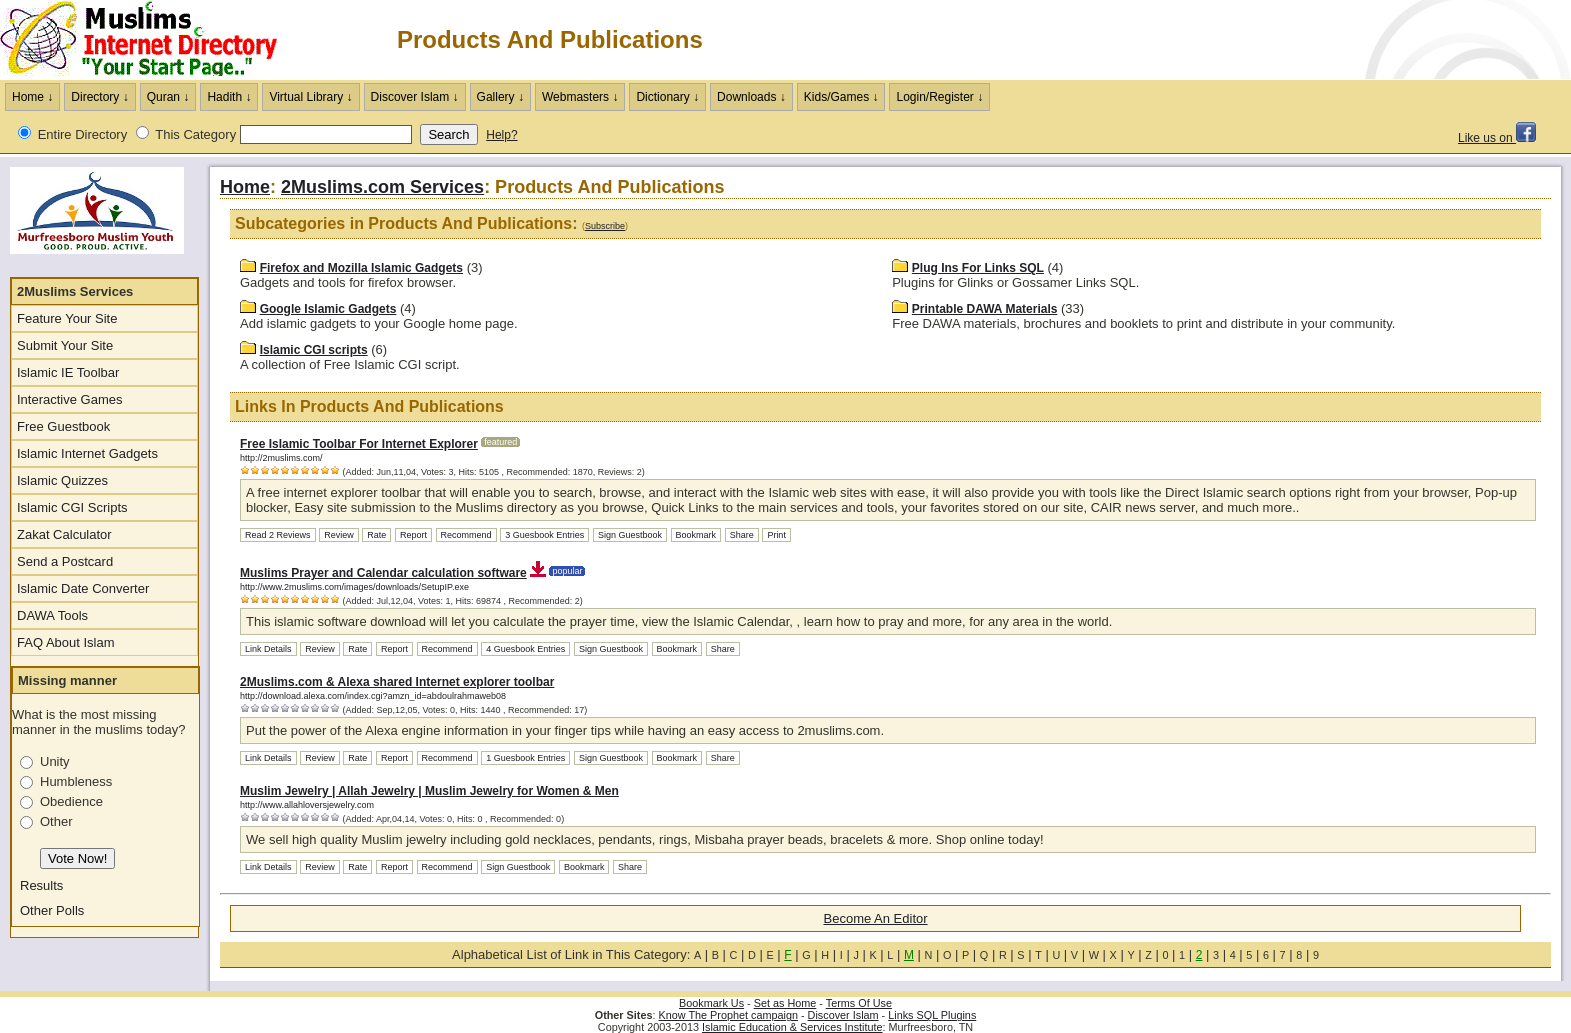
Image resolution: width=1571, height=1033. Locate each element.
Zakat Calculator (64, 534)
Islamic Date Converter (83, 588)
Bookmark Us (711, 1003)
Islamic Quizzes (62, 480)
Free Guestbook (63, 426)
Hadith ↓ (229, 97)
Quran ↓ (168, 97)
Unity (55, 761)
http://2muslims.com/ (281, 458)
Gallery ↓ (500, 97)
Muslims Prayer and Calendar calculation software (383, 573)
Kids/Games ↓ (841, 97)
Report (413, 535)
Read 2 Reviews (278, 535)
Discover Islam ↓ (415, 97)
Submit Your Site (65, 345)
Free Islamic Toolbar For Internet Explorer (359, 444)
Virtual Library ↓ (310, 97)
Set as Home (785, 1003)
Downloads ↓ (751, 97)
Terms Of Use (859, 1003)
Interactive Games (70, 399)
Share (742, 535)
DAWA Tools (52, 615)
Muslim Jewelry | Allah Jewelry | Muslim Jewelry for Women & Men (429, 791)
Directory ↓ (99, 97)
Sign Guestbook (630, 535)
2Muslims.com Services (382, 187)
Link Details (268, 649)
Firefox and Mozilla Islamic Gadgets (361, 268)
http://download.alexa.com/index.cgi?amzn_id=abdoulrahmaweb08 (373, 696)
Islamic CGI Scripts (72, 507)
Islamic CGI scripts (314, 350)
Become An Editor (876, 918)
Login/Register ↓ (939, 97)
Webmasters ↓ (580, 97)
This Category (195, 134)
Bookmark (696, 535)
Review (339, 535)
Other (56, 821)
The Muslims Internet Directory (150, 40)
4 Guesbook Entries (525, 649)
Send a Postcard (65, 561)
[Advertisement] (1337, 40)
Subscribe (605, 226)
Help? (501, 135)
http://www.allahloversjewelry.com (307, 805)
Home (245, 187)
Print (776, 535)
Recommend (466, 535)
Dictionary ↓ (667, 97)
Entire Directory (83, 134)
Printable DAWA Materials (985, 309)
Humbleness (76, 781)
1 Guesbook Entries (525, 758)
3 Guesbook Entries (544, 535)
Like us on (1497, 138)
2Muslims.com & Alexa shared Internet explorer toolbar (397, 682)
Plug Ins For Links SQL (978, 268)
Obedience (71, 801)
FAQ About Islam (66, 642)
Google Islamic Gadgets (328, 309)
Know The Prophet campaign (728, 1015)
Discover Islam (843, 1015)
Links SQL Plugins (932, 1015)
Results (41, 885)
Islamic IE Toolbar (68, 372)
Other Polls (52, 910)
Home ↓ (32, 97)
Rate (376, 535)
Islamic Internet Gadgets (87, 453)
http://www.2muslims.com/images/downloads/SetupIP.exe (354, 587)
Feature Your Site (67, 318)
